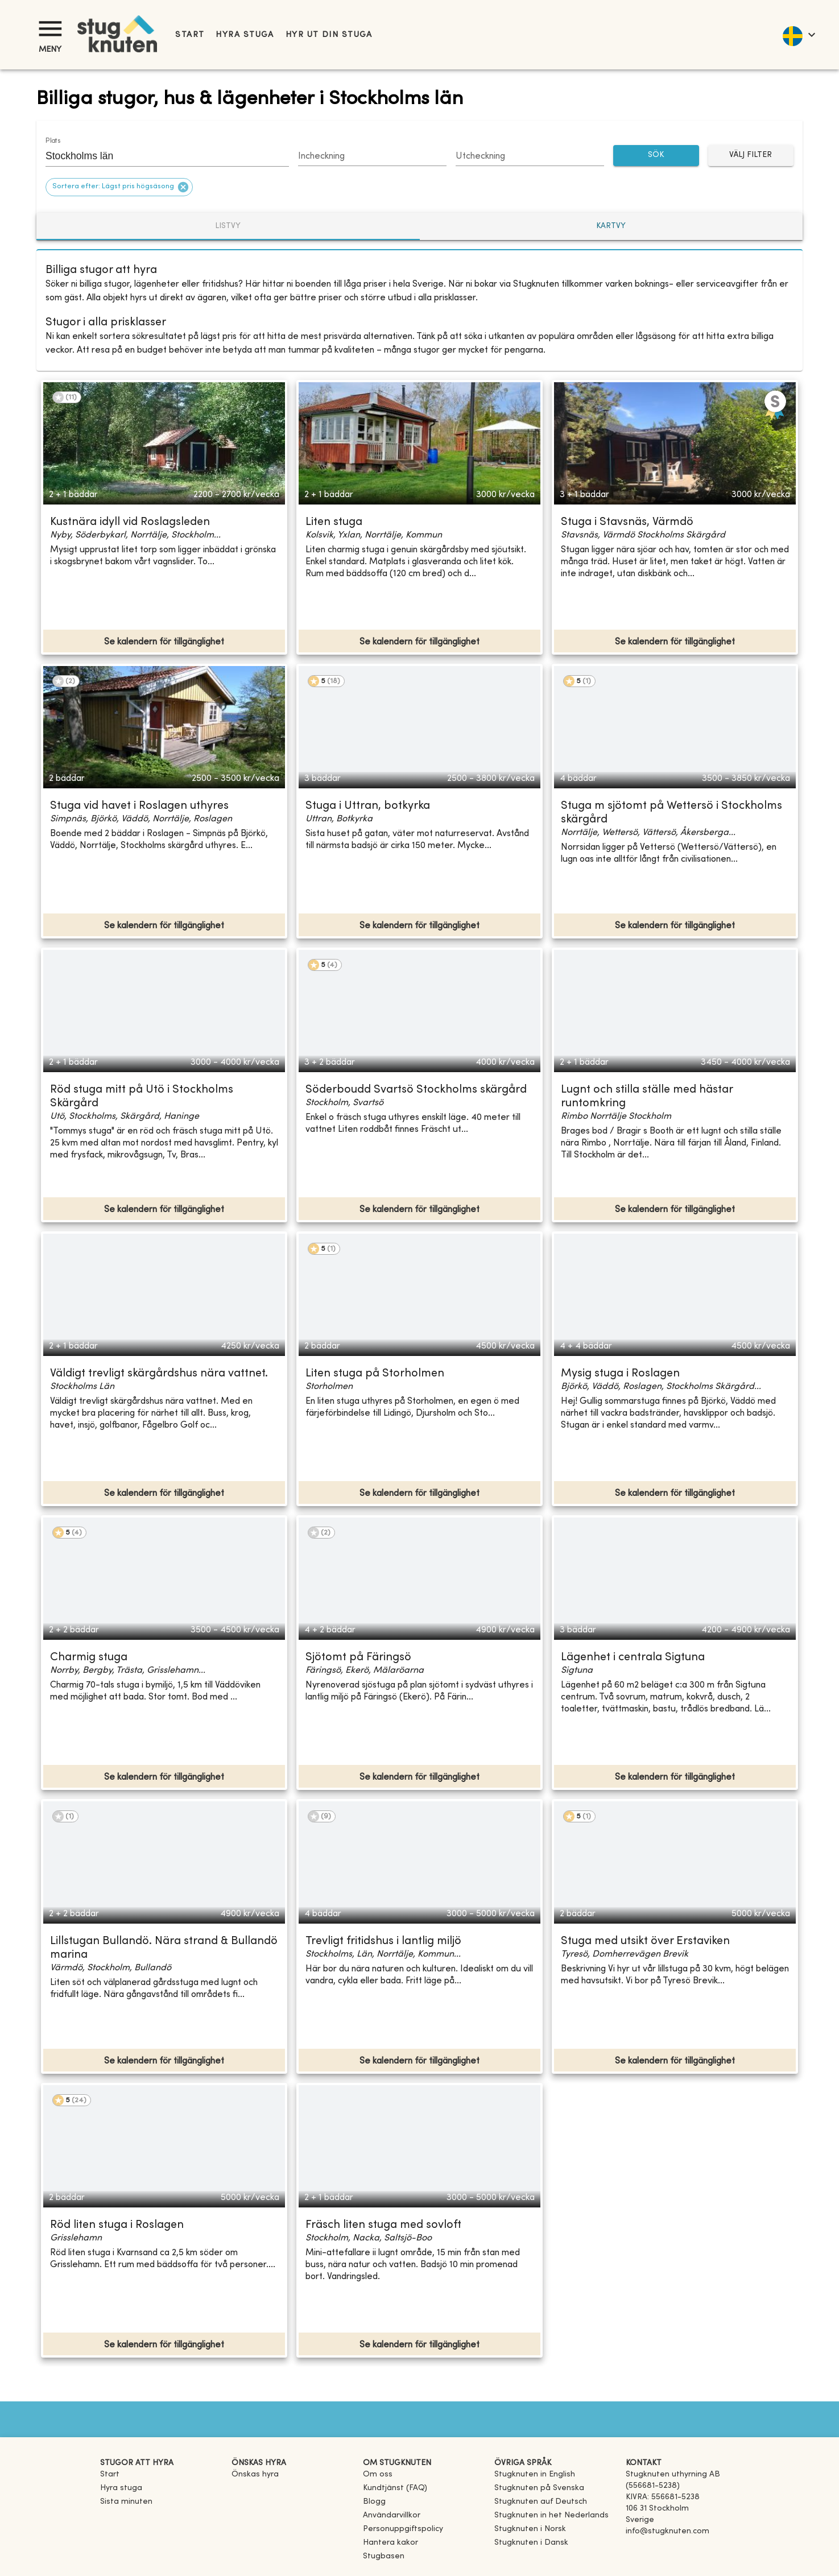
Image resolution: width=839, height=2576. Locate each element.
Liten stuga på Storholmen (374, 1373)
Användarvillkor (391, 2515)
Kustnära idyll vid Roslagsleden (130, 522)
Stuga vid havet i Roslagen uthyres (139, 806)
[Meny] (50, 29)
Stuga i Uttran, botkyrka (367, 806)
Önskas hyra (255, 2474)
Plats (53, 141)
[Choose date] (372, 157)
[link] (534, 2474)
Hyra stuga (245, 35)
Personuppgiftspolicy (403, 2529)
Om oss (377, 2474)
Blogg (374, 2501)
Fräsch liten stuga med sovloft (383, 2225)
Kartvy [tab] (611, 226)
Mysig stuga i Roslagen (620, 1373)
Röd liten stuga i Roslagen (117, 2225)
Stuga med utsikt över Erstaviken (645, 1941)
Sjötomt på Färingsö (358, 1657)
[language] (798, 34)
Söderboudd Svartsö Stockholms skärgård (416, 1090)
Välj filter (750, 155)
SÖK (656, 155)
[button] (119, 187)
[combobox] (159, 156)
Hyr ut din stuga (329, 35)
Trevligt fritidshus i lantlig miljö (383, 1941)
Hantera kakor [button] (390, 2542)
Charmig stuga (88, 1657)
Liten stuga (333, 522)
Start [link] (189, 35)
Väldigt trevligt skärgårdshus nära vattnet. (159, 1373)
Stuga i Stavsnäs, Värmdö (627, 522)
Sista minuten (126, 2501)
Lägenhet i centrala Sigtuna (633, 1657)
